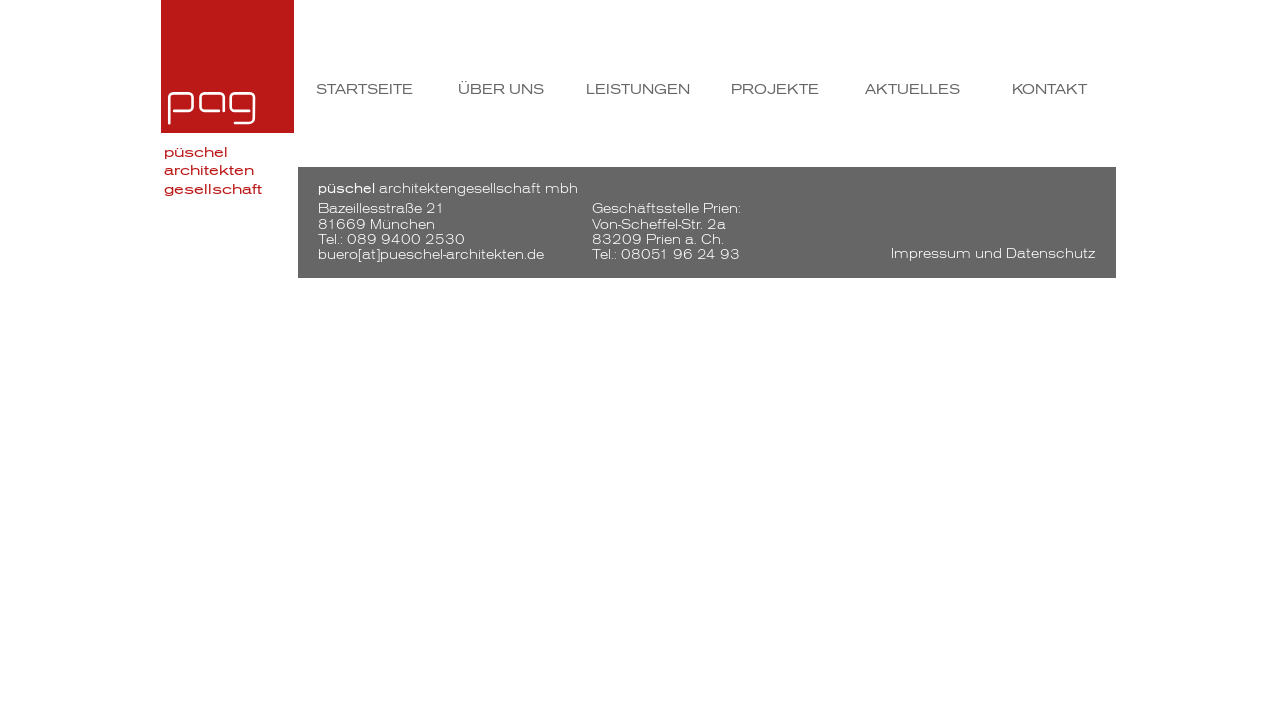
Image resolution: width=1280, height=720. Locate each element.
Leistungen (638, 90)
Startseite (364, 90)
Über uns (501, 90)
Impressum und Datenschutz (993, 254)
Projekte (775, 90)
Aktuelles (912, 90)
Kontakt (1049, 90)
